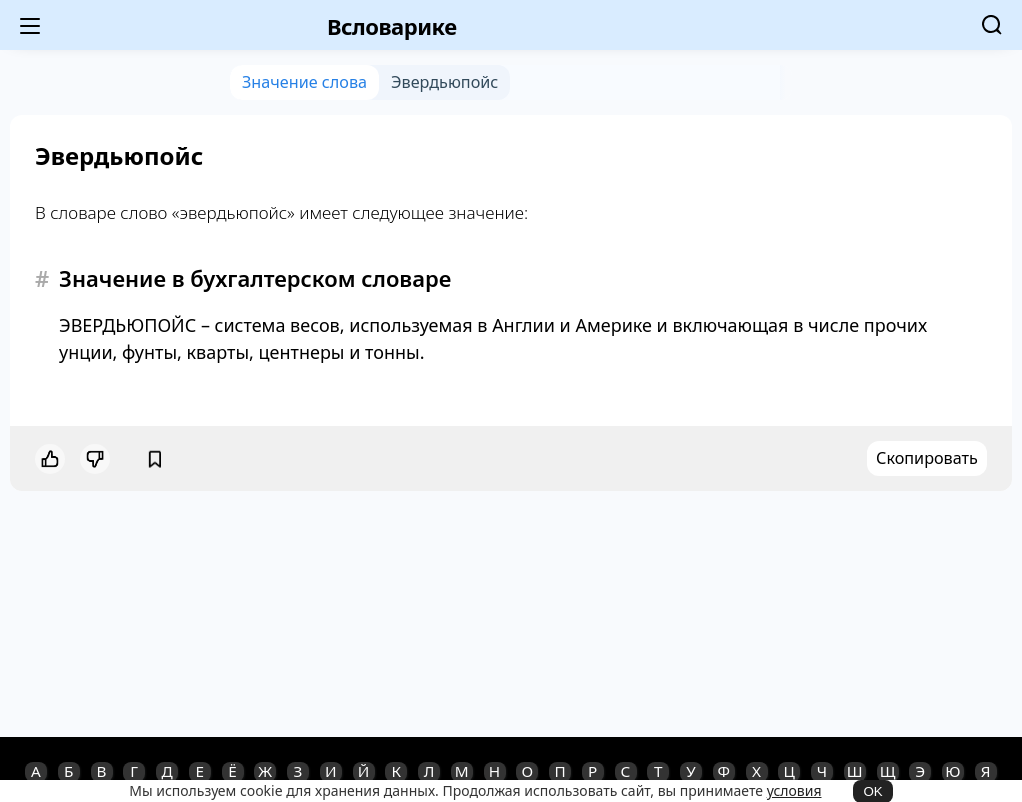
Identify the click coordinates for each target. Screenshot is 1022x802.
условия (794, 790)
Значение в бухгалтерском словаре (255, 278)
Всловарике (391, 26)
